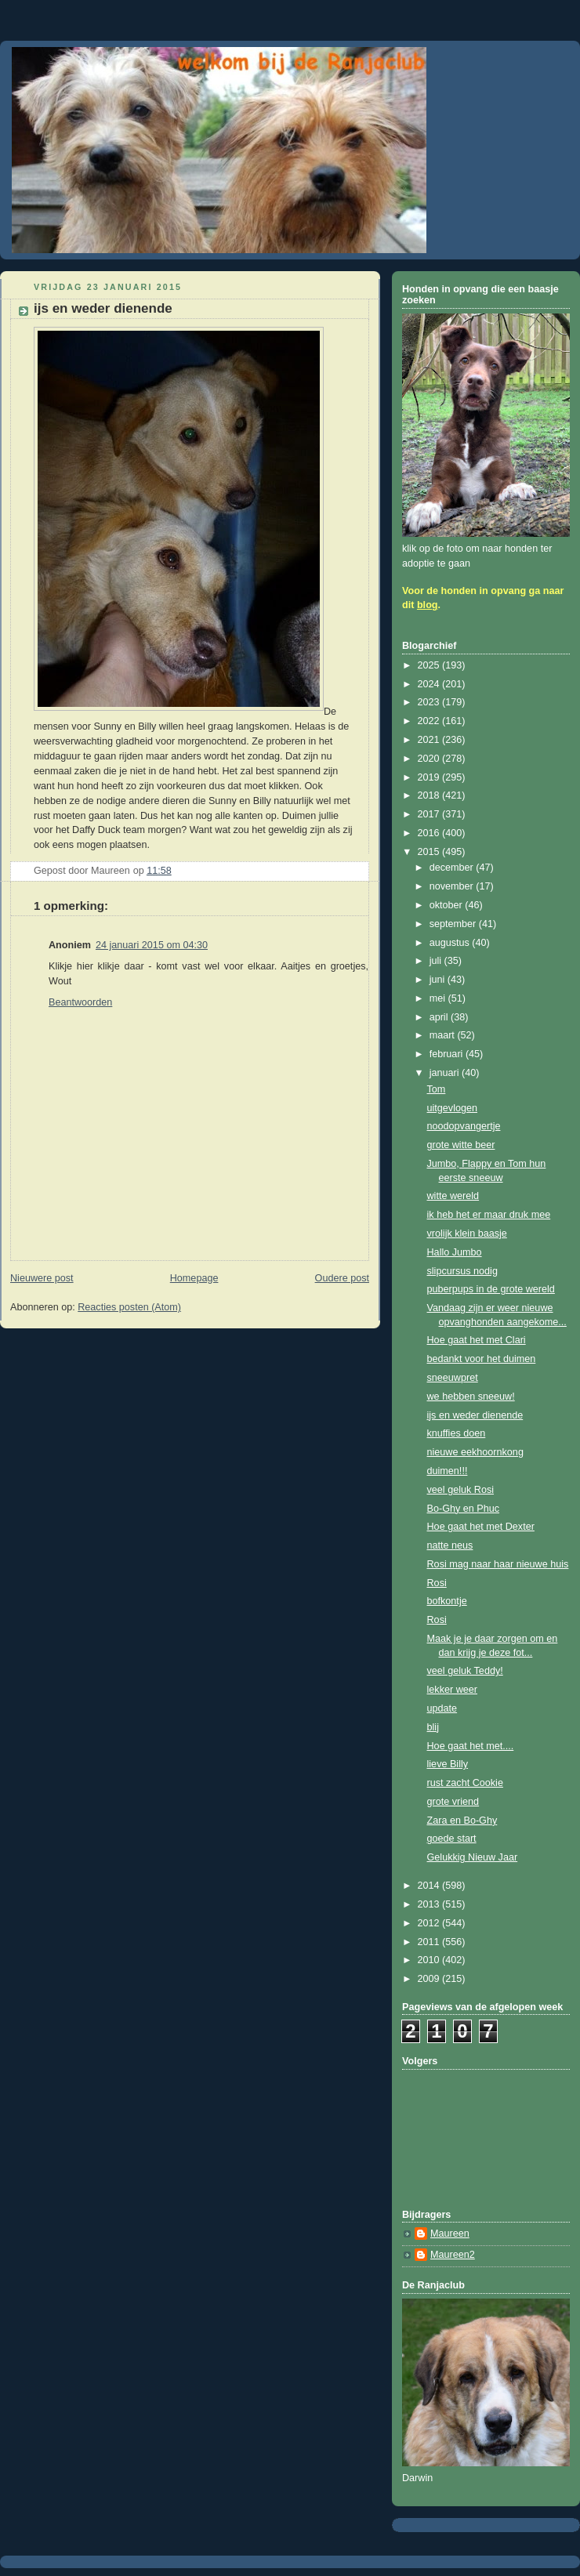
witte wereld (453, 1195)
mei (439, 998)
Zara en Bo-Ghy (462, 1820)
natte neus (450, 1545)
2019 (430, 777)
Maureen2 (452, 2254)
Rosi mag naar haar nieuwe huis (498, 1564)
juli (437, 960)
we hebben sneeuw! (471, 1396)
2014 (430, 1885)
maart (444, 1035)
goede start (452, 1838)
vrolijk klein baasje (467, 1233)
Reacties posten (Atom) (129, 1307)
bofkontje (447, 1601)
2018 (430, 795)
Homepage (194, 1278)
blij (433, 1727)
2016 (430, 833)
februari (448, 1054)
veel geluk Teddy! (465, 1670)
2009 (430, 1978)
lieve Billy (448, 1764)
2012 (430, 1923)
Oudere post (342, 1278)
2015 (430, 851)
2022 (430, 721)
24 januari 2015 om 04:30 (152, 945)
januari (446, 1072)
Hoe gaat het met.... (470, 1746)
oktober (448, 905)
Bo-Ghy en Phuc (463, 1508)
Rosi (437, 1583)
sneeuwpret (452, 1377)
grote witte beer (461, 1144)
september (454, 923)
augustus (451, 942)
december (453, 867)
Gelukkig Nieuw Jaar (472, 1857)
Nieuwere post (42, 1278)
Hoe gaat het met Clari (476, 1340)
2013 (430, 1904)
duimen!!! (447, 1471)
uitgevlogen (452, 1108)
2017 (430, 814)
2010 (430, 1960)
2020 (430, 758)
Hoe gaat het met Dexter (481, 1526)
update (442, 1708)
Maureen (449, 2233)
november (453, 886)
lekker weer (452, 1689)
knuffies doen (456, 1433)
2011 (430, 1942)
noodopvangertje (464, 1126)
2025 (430, 665)
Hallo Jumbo (454, 1252)
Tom (436, 1089)
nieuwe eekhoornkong (475, 1452)
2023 (430, 702)
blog (427, 605)
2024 (430, 684)
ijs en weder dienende (475, 1415)
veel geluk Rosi (461, 1489)
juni (439, 979)
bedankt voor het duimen (481, 1358)
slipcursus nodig (462, 1271)
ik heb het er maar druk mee (489, 1214)
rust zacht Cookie (465, 1782)
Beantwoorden (80, 1002)
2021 (430, 739)
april (440, 1017)
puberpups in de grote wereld (491, 1289)
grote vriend (453, 1801)
